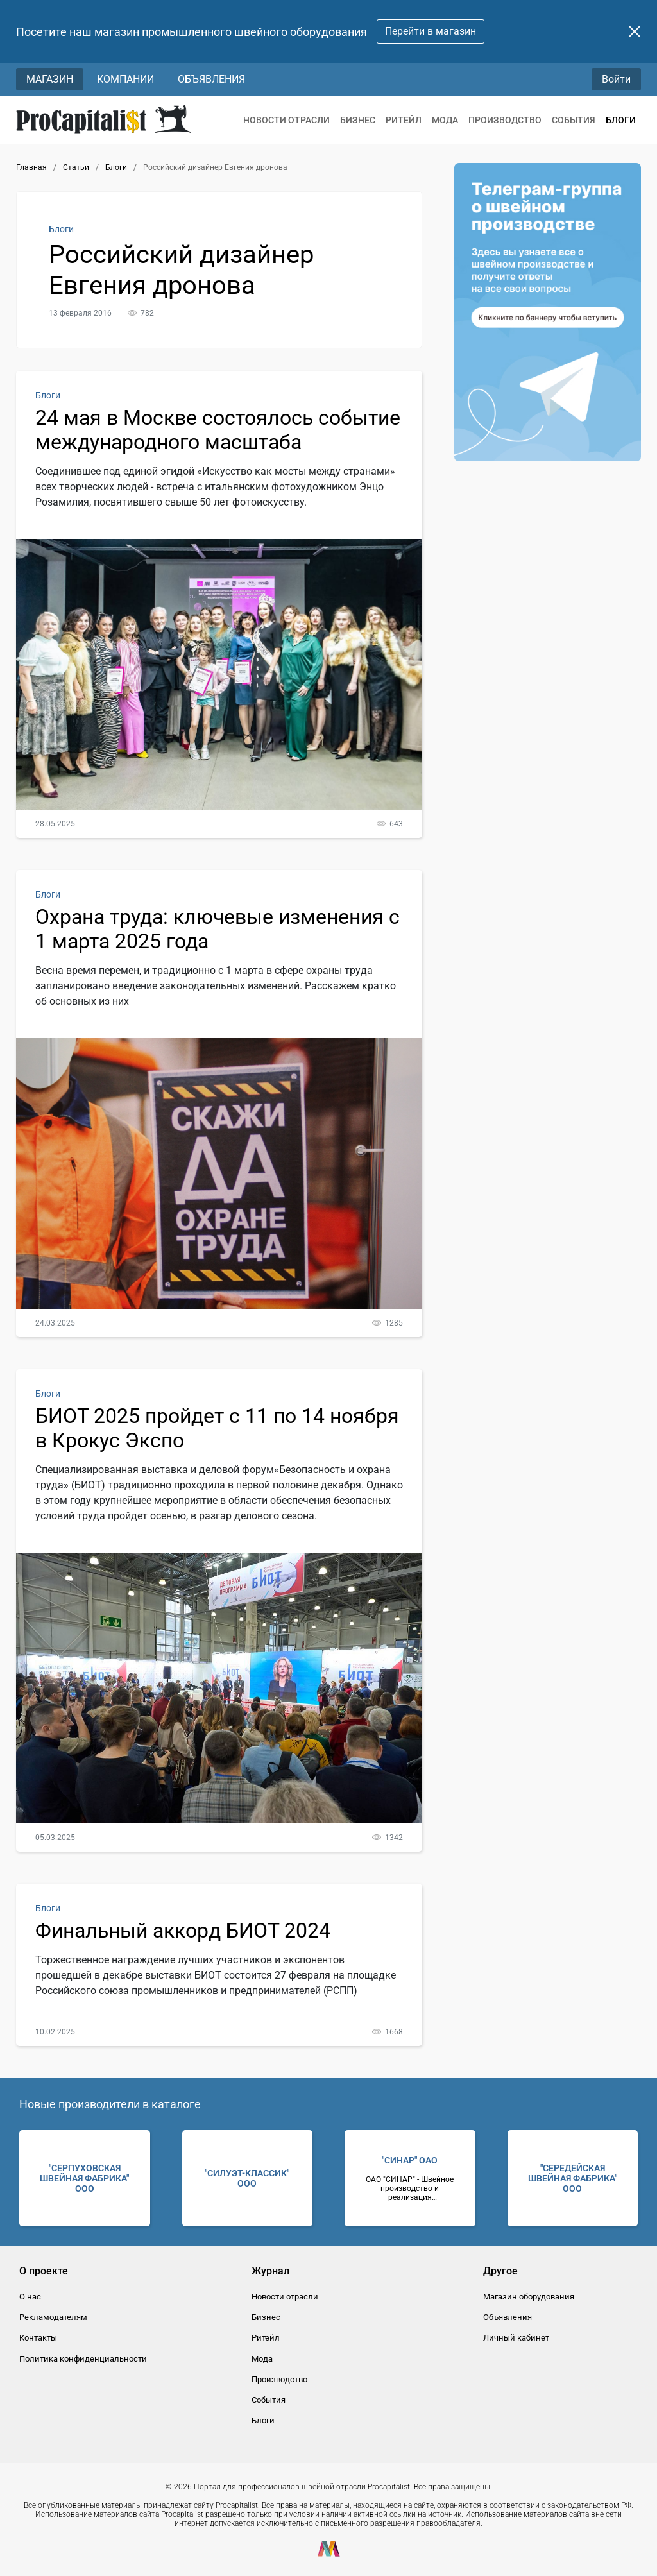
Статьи (76, 167)
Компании (125, 79)
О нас (30, 2296)
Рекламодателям (53, 2317)
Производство (505, 120)
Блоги (621, 120)
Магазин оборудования (528, 2296)
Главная (31, 167)
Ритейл (404, 120)
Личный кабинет (516, 2337)
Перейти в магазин (430, 31)
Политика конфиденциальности (83, 2359)
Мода (445, 120)
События (573, 120)
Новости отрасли (286, 120)
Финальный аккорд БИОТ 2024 (182, 1930)
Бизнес (357, 120)
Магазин (49, 79)
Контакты (38, 2337)
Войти (616, 79)
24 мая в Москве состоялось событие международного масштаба (217, 429)
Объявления (211, 79)
